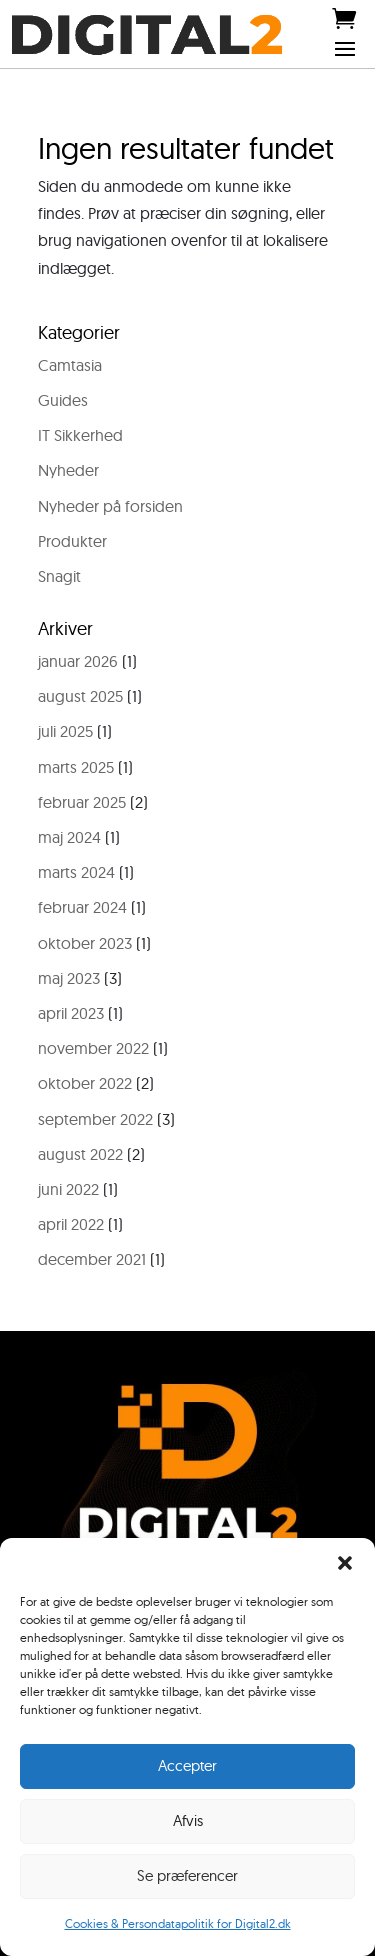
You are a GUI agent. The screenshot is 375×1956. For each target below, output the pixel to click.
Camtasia (70, 365)
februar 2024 (82, 907)
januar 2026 (78, 661)
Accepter (187, 1765)
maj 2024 (69, 837)
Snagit (59, 576)
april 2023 (71, 1013)
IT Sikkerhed (80, 435)
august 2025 (80, 696)
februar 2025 (82, 802)
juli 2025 (65, 731)
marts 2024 (76, 872)
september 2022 (95, 1119)
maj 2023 (69, 978)
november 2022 (93, 1048)
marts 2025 (76, 767)
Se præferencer (187, 1875)
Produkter (72, 541)
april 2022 (71, 1224)
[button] (345, 1563)
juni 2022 (68, 1189)
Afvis (188, 1820)
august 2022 (80, 1154)
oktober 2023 (85, 943)
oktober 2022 (85, 1083)
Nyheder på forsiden (110, 506)
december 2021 (92, 1259)
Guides (63, 400)
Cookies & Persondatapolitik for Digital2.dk (178, 1923)
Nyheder (68, 470)
